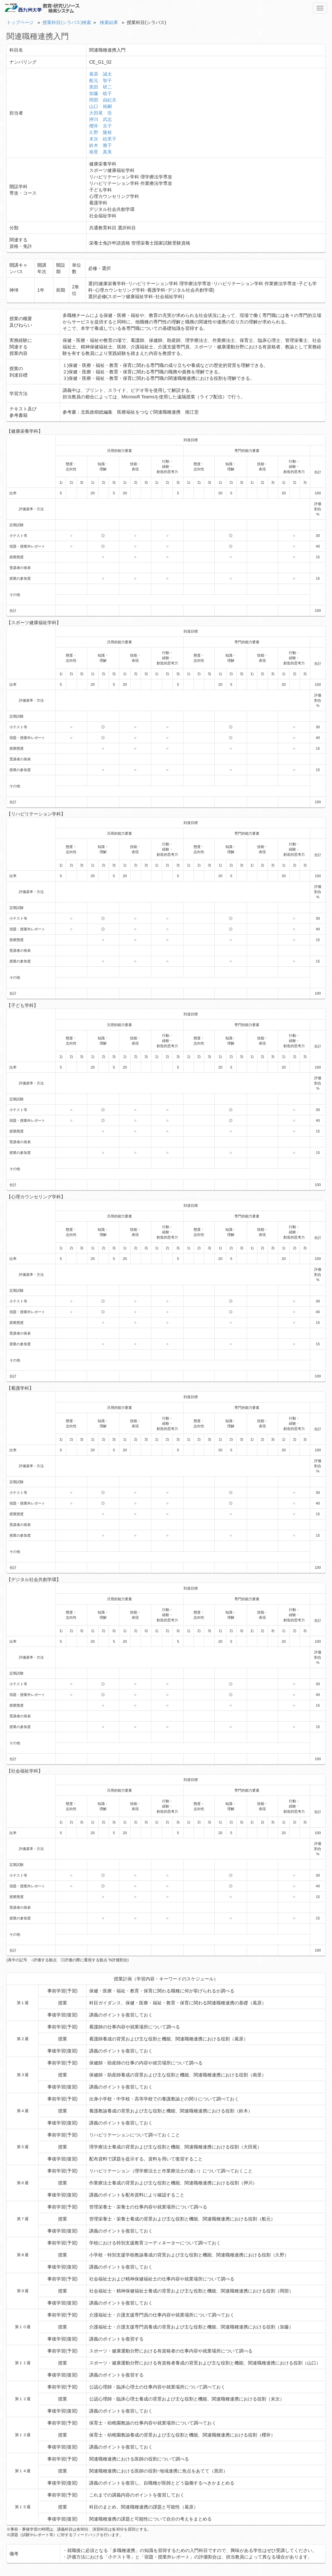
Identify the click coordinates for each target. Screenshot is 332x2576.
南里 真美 (100, 151)
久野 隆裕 (100, 132)
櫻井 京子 (100, 125)
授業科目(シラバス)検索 (66, 22)
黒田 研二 (100, 87)
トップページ (20, 22)
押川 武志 (100, 119)
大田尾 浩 (100, 112)
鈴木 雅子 (100, 145)
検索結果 (109, 22)
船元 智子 (100, 80)
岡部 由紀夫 (102, 100)
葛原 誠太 (100, 74)
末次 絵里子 (102, 138)
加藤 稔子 (100, 93)
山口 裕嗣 (100, 106)
